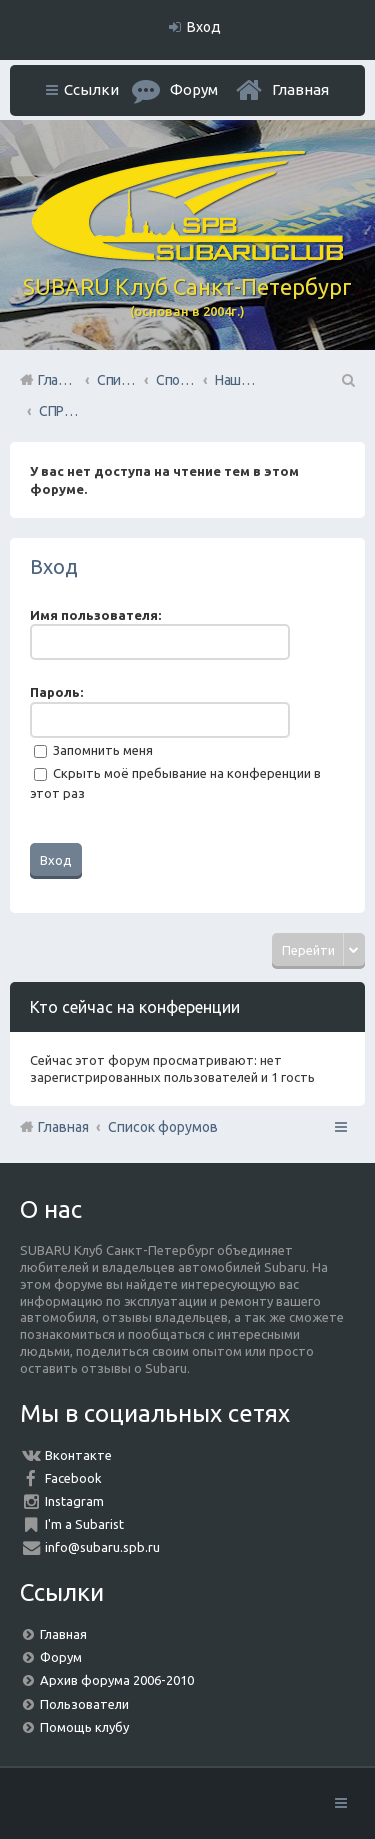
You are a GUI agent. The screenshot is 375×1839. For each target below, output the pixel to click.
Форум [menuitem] (194, 89)
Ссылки (91, 89)
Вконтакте (78, 1455)
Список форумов (163, 1127)
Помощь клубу (84, 1727)
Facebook (73, 1478)
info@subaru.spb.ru (102, 1547)
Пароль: (56, 692)
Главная (300, 89)
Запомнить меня (93, 750)
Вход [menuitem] (204, 27)
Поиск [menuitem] (347, 380)
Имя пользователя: (95, 615)
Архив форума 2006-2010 (117, 1680)
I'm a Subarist (84, 1524)
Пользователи (84, 1704)
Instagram (74, 1501)
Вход (54, 566)
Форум (61, 1657)
